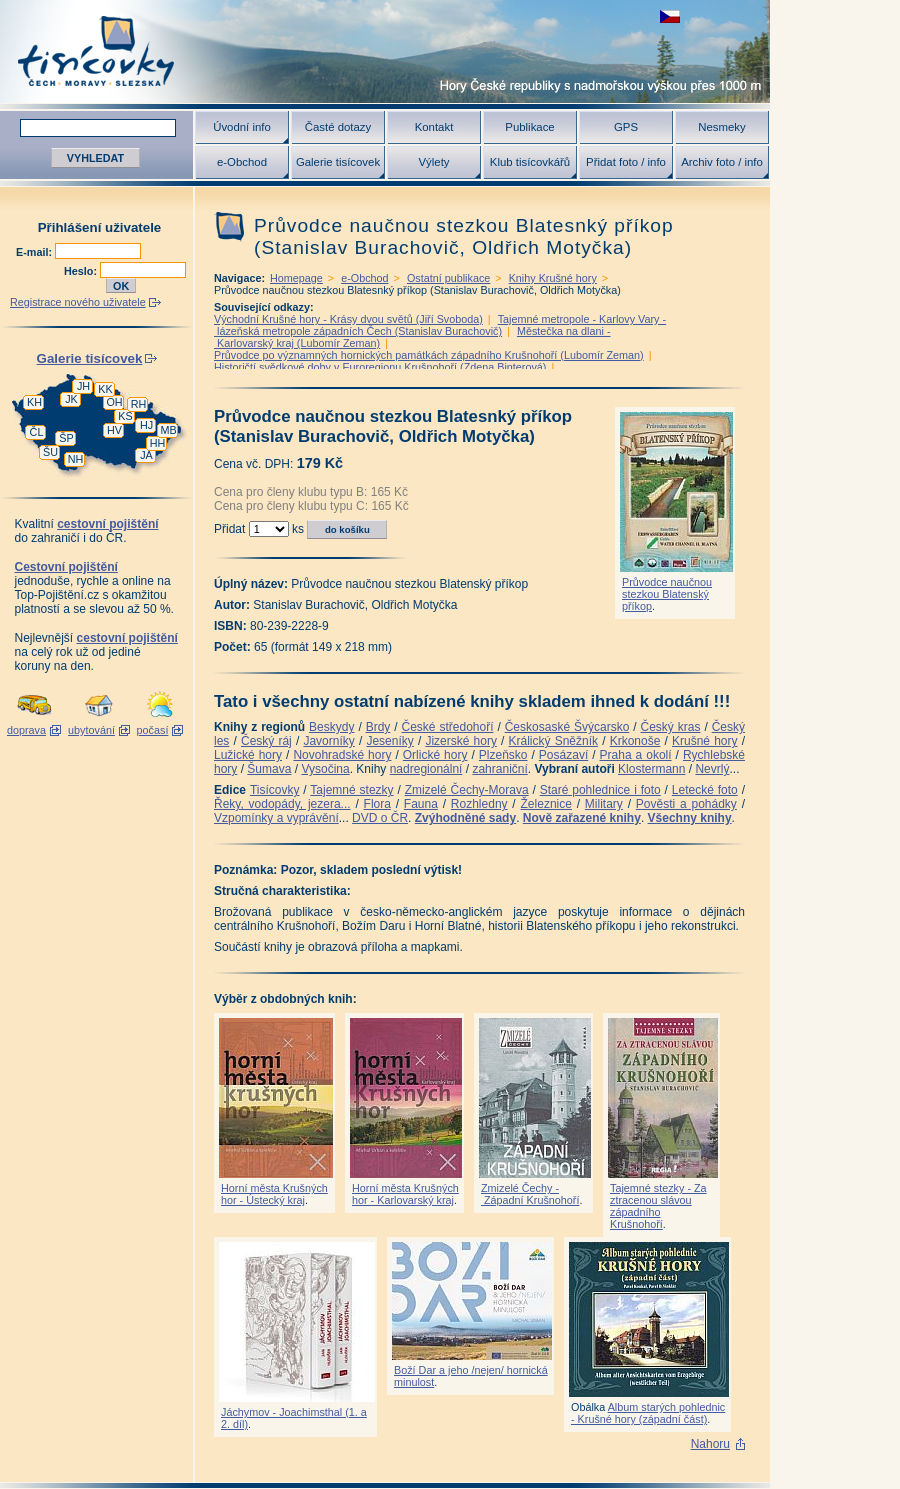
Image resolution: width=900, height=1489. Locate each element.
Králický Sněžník (554, 741)
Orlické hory (435, 755)
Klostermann (651, 769)
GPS (626, 127)
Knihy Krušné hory (553, 278)
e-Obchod (242, 162)
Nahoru (710, 1444)
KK (105, 389)
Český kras (671, 727)
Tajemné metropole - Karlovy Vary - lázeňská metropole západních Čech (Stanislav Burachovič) (440, 325)
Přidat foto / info (626, 162)
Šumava (269, 769)
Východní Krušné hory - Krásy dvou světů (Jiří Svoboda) (348, 319)
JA (146, 455)
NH (76, 459)
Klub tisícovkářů (530, 162)
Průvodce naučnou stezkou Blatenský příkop (667, 594)
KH (34, 402)
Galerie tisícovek (338, 162)
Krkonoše (635, 741)
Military (604, 804)
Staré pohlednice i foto (600, 790)
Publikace (529, 127)
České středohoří (448, 727)
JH (83, 386)
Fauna (421, 804)
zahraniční (499, 769)
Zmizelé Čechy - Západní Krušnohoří (530, 1194)
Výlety (433, 162)
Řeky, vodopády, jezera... (282, 804)
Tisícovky (275, 790)
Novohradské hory (342, 755)
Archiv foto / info (722, 162)
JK (71, 399)
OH (114, 402)
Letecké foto (705, 790)
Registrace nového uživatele (78, 302)
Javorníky (328, 741)
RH (139, 404)
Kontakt (434, 127)
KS (125, 416)
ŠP (66, 438)
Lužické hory (248, 755)
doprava (26, 730)
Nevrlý (712, 769)
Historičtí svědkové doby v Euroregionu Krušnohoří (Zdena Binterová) (380, 367)
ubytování (91, 730)
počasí (153, 730)
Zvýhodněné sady (465, 818)
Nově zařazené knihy (582, 818)
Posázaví (563, 755)
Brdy (378, 727)
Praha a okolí (636, 755)
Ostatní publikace (448, 278)
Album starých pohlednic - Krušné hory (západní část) (648, 1413)
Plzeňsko (503, 755)
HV (114, 430)
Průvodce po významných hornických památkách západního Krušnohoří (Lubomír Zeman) (429, 355)
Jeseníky (389, 741)
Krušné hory (705, 741)
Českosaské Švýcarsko (567, 727)
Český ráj (266, 741)
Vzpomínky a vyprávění (276, 818)
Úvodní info (242, 127)
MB (168, 430)
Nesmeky (721, 127)
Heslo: (82, 271)
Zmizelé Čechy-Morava (467, 790)
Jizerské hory (461, 741)
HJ (146, 425)
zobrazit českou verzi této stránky (670, 16)
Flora (377, 804)
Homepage (296, 278)
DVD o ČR (380, 818)
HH (158, 443)
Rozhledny (479, 804)
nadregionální (426, 769)
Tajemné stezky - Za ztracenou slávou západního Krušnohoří (658, 1206)
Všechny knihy (690, 818)
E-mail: (35, 252)
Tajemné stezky (351, 790)
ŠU (50, 452)
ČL (37, 432)
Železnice (546, 804)
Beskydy (331, 727)
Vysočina (325, 769)
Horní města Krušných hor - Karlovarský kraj (405, 1194)
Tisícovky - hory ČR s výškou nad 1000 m (385, 51)
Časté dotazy (338, 127)
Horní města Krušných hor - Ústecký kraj (274, 1194)
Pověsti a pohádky (686, 804)
